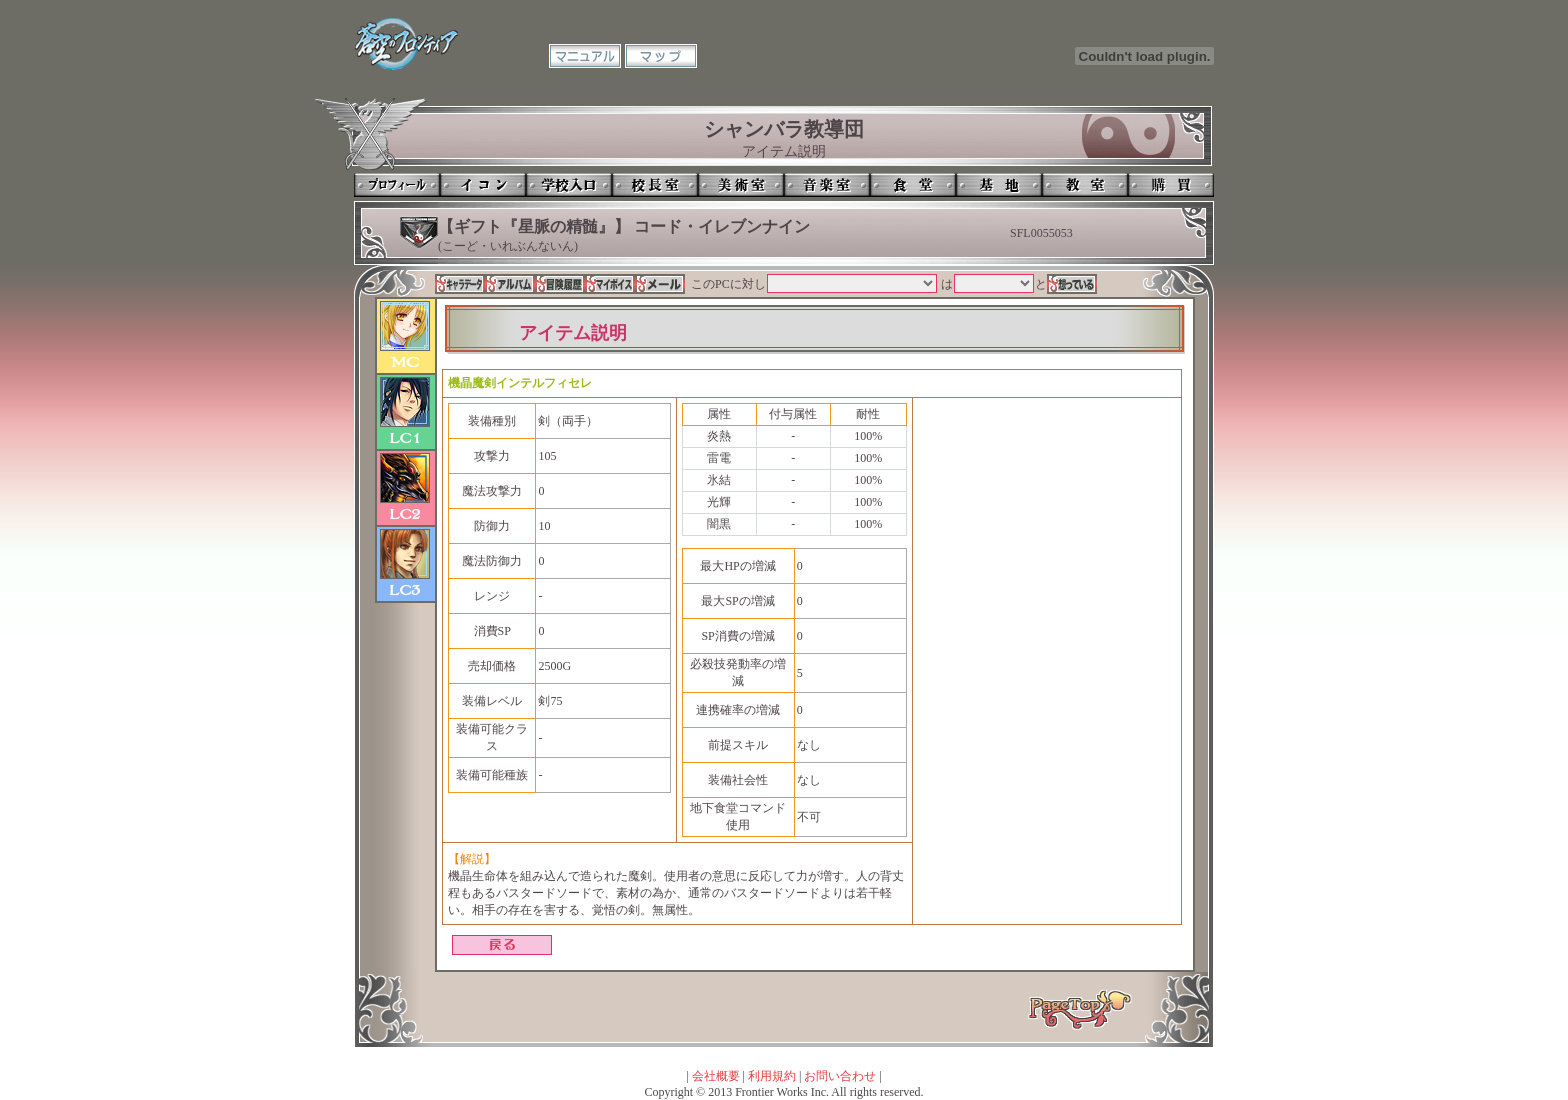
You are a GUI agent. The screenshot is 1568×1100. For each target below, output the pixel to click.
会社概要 (716, 1076)
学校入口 (569, 185)
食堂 (913, 185)
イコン (483, 185)
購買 (1171, 185)
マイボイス (610, 284)
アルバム (510, 284)
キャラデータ (460, 284)
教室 (1085, 185)
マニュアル (585, 56)
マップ (661, 56)
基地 (999, 185)
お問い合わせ (840, 1076)
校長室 (655, 185)
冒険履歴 (560, 284)
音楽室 (827, 185)
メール (660, 284)
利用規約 (772, 1076)
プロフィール (397, 185)
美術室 (741, 185)
